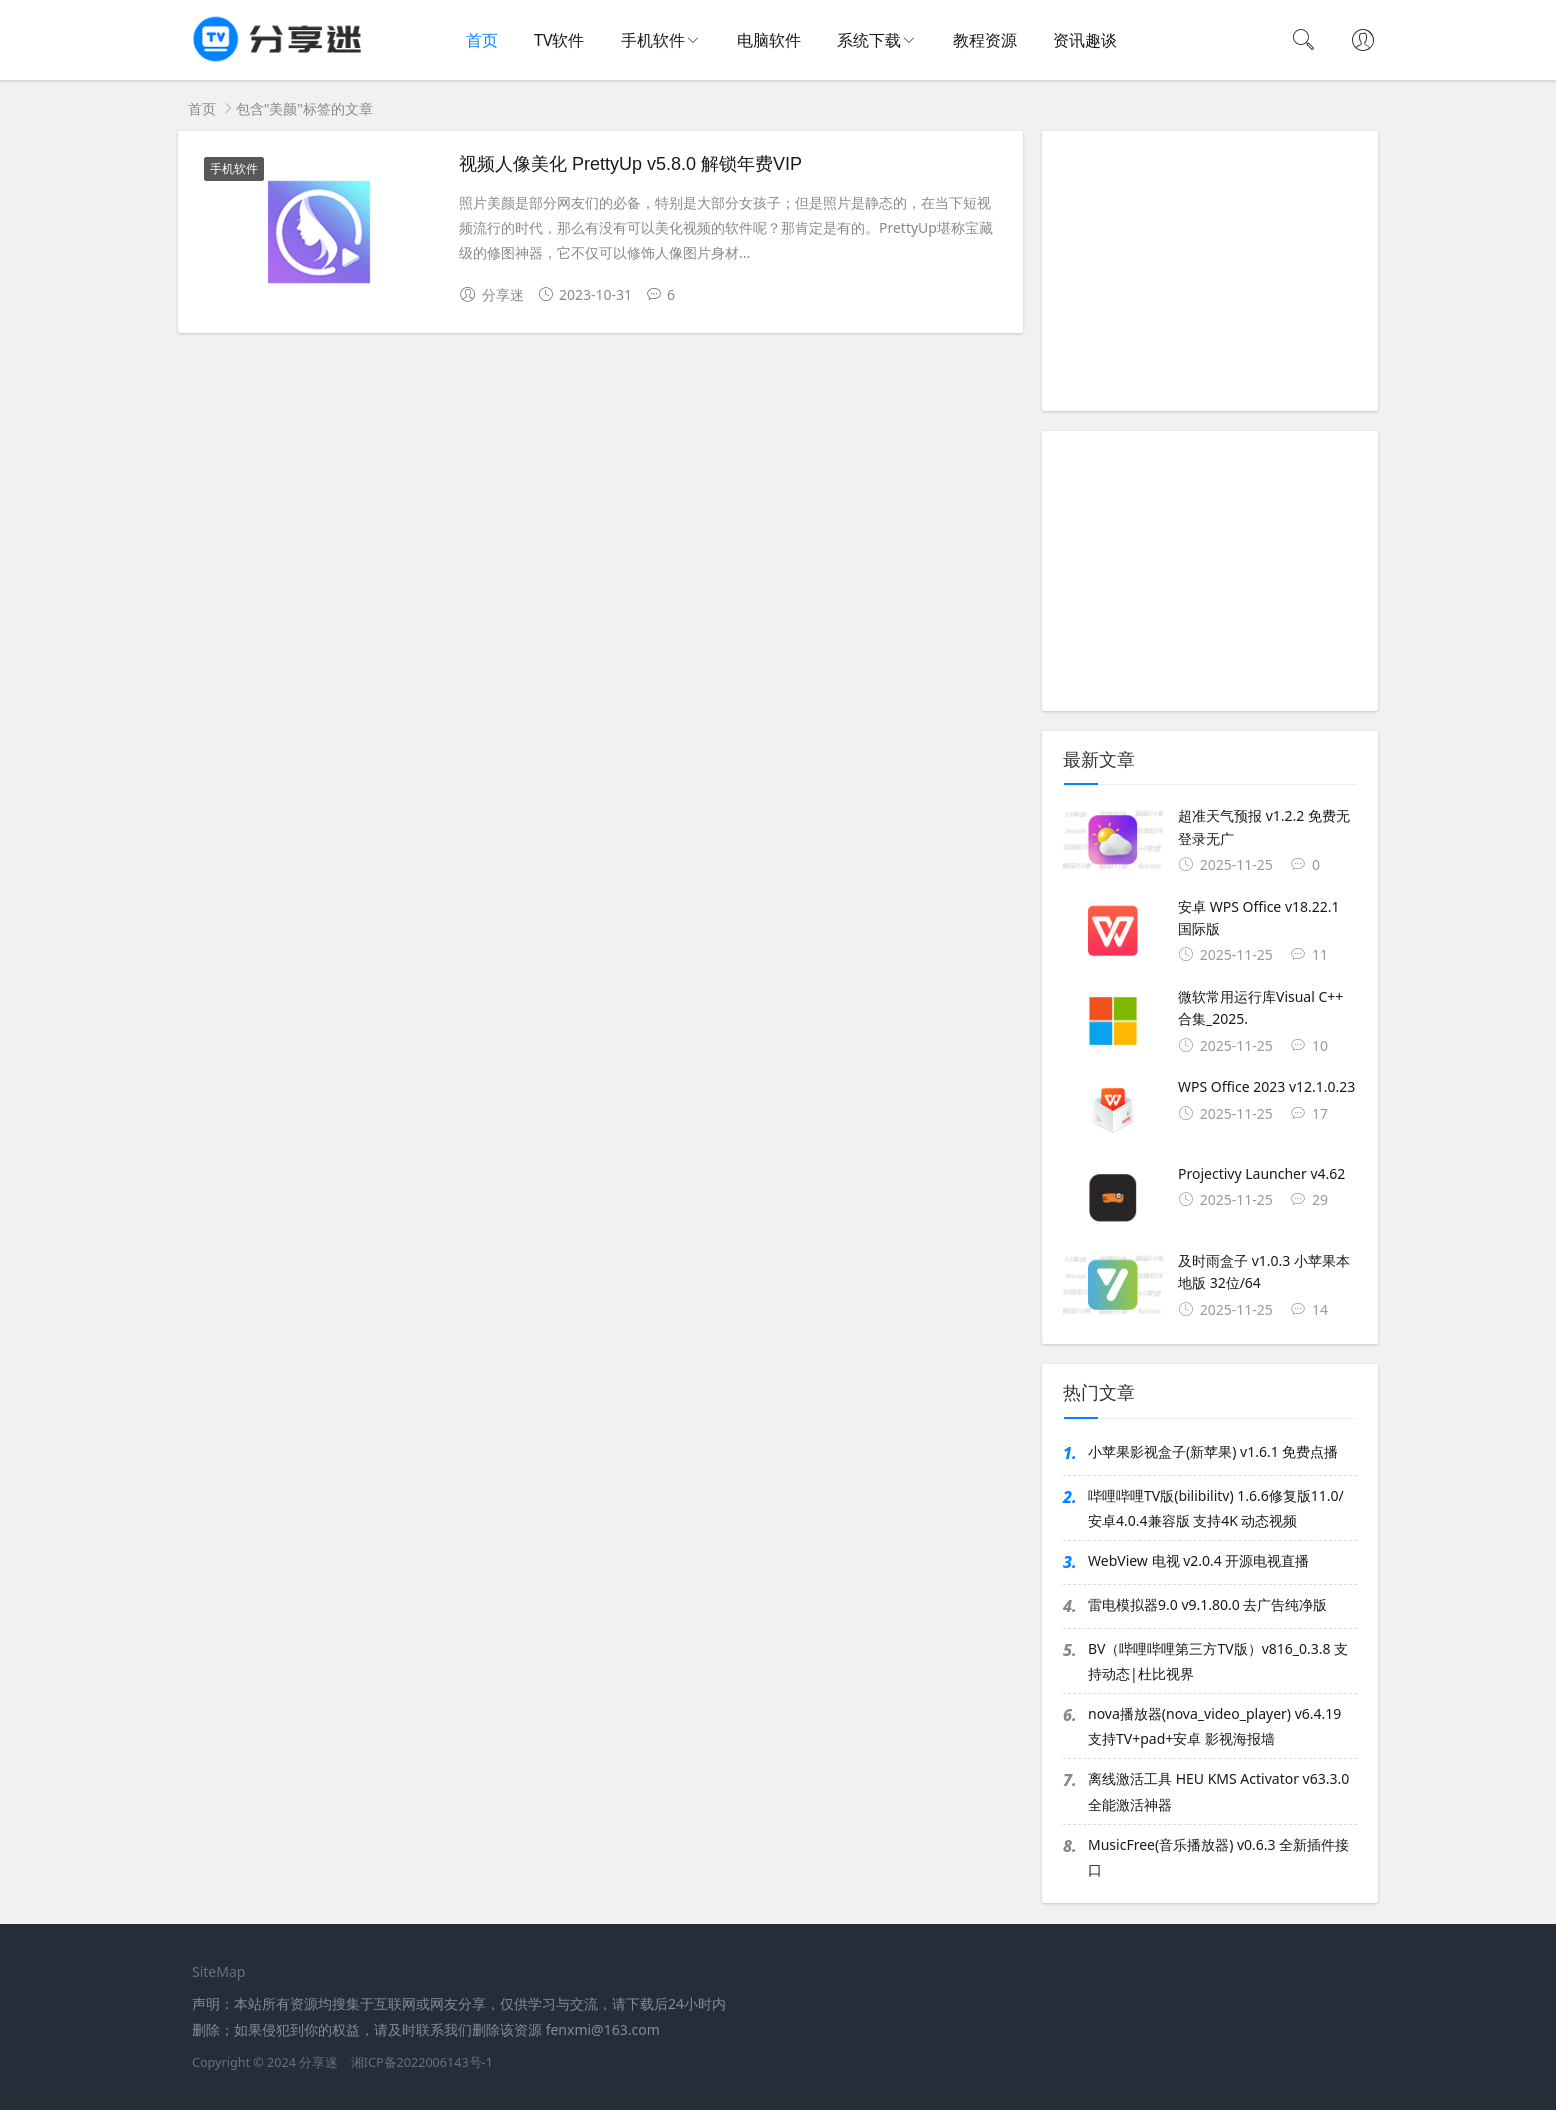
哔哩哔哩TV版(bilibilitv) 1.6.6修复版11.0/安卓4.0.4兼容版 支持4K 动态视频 (1216, 1508)
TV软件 (559, 40)
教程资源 (985, 40)
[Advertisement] (1210, 271)
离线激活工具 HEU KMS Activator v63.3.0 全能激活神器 (1218, 1791)
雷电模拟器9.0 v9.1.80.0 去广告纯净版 (1207, 1604)
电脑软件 (769, 40)
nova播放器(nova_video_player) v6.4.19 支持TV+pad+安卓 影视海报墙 (1214, 1726)
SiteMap (218, 1971)
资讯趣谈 (1085, 40)
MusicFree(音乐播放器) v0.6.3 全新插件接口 (1218, 1857)
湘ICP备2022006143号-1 (422, 2062)
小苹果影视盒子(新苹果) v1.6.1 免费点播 (1213, 1451)
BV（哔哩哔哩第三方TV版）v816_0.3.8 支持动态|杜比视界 (1218, 1661)
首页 (482, 40)
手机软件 (653, 40)
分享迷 (318, 2062)
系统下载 (869, 40)
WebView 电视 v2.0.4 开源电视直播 (1198, 1560)
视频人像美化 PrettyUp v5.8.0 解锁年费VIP (630, 164)
